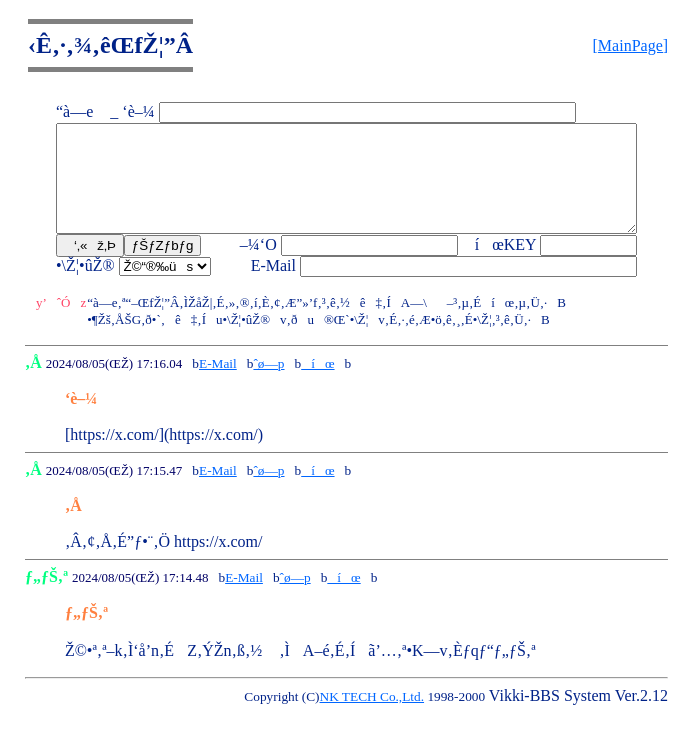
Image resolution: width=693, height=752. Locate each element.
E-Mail (218, 384)
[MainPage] (631, 45)
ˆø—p (268, 384)
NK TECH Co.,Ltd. (372, 717)
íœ (317, 384)
